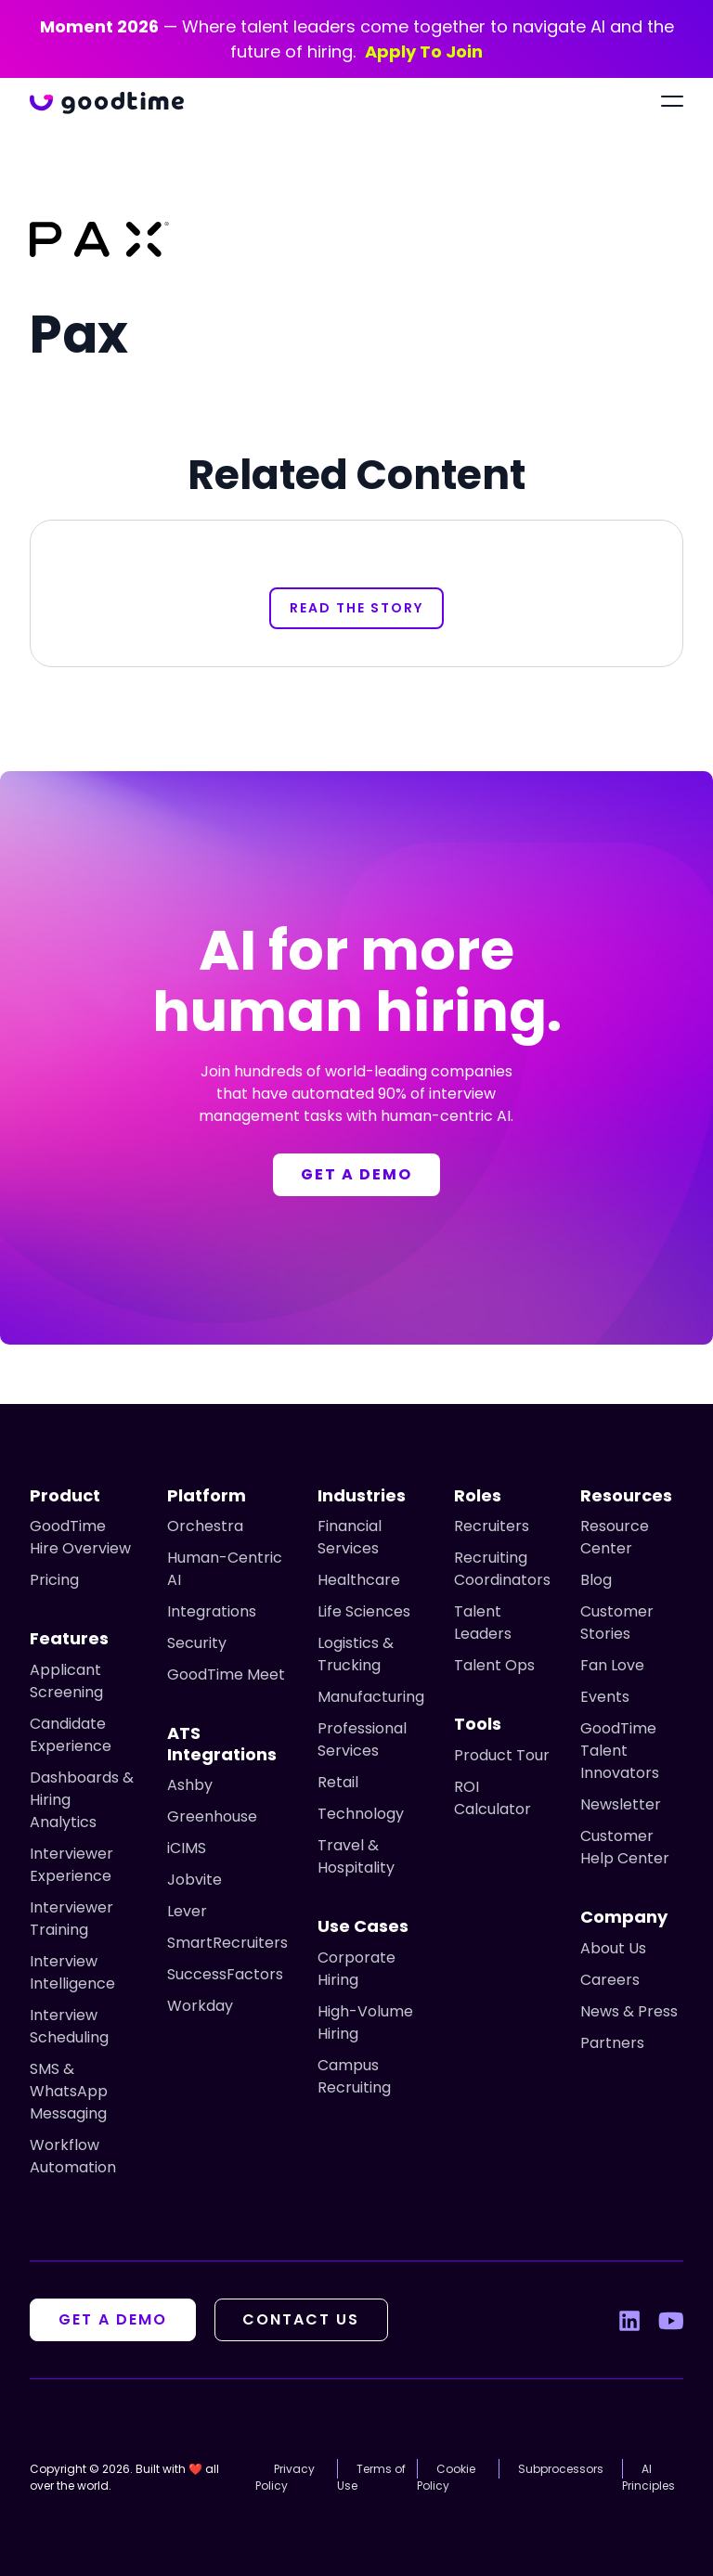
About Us (613, 1948)
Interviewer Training (71, 1918)
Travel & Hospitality (356, 1856)
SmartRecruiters (227, 1942)
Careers (610, 1979)
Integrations (211, 1611)
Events (604, 1696)
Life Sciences (364, 1611)
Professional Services (362, 1739)
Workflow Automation (73, 2156)
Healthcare (359, 1580)
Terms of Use (371, 2477)
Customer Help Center (624, 1847)
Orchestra (205, 1526)
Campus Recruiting (354, 2076)
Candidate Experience (70, 1735)
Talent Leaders (483, 1622)
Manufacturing (371, 1696)
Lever (187, 1911)
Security (197, 1643)
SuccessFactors (225, 1974)
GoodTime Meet (226, 1674)
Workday (200, 2005)
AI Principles (648, 2477)
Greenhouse (212, 1816)
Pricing (54, 1580)
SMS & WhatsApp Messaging (69, 2091)
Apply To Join (424, 51)
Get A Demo (112, 2319)
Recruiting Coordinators (502, 1569)
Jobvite (194, 1879)
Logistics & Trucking (356, 1654)
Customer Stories (617, 1622)
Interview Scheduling (69, 2026)
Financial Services (350, 1537)
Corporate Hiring (356, 1968)
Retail (338, 1782)
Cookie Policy (446, 2477)
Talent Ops (494, 1665)
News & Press (629, 2011)
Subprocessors (560, 2469)
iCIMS (186, 1848)
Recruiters (491, 1526)
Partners (612, 2043)
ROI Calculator (492, 1798)
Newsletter (620, 1804)
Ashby (190, 1785)
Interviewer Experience (71, 1865)
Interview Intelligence (72, 1972)
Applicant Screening (66, 1681)
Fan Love (612, 1665)
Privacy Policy (285, 2477)
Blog (596, 1580)
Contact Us (301, 2319)
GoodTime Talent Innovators (619, 1751)
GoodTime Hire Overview (80, 1537)
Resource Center (614, 1537)
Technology (361, 1813)
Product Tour (502, 1755)
